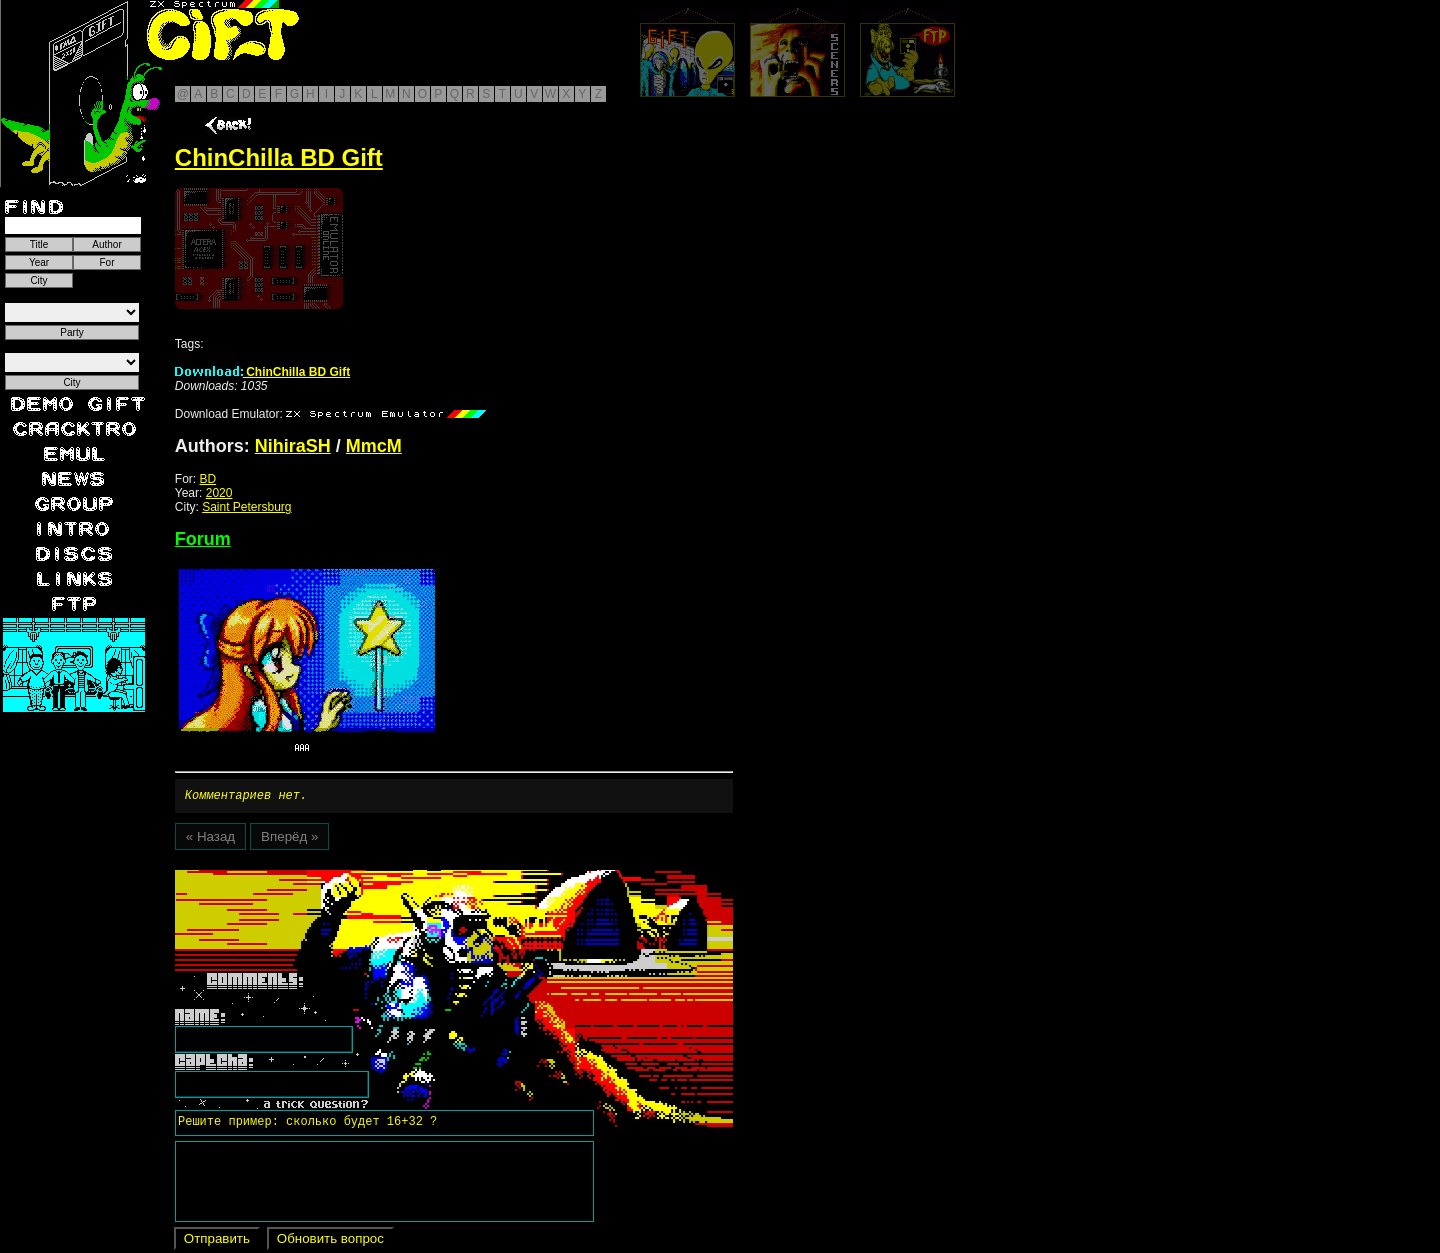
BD (207, 479)
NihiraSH (293, 446)
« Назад (210, 839)
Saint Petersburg (246, 507)
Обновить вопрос (330, 1241)
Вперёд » (289, 839)
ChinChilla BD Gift (262, 372)
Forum (203, 539)
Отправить (217, 1241)
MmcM (374, 446)
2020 (219, 493)
